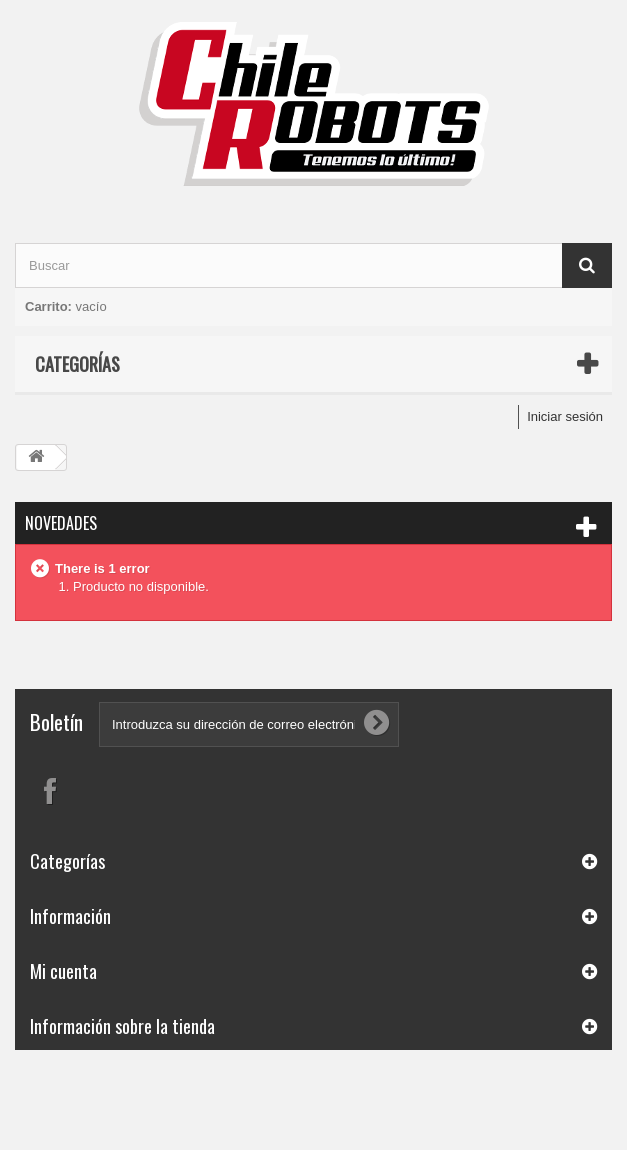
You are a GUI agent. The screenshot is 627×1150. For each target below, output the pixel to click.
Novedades (61, 523)
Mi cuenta (63, 971)
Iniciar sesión (565, 416)
